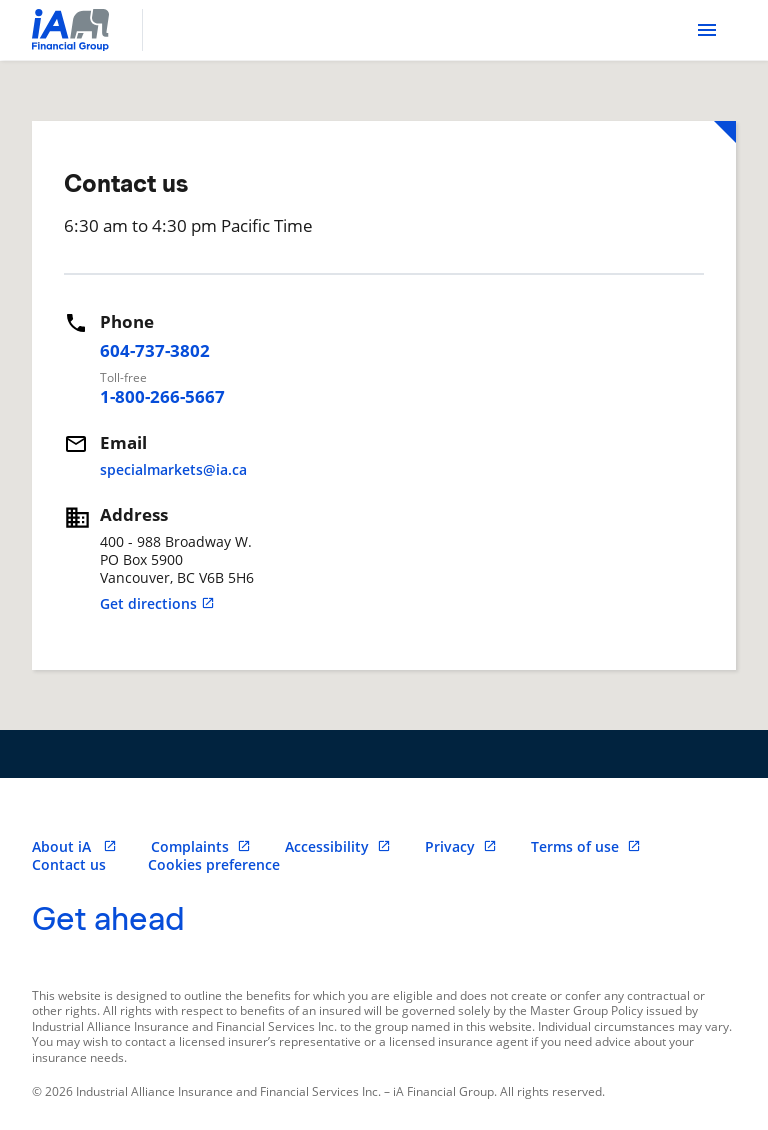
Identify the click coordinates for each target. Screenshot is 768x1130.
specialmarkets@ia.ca (173, 469)
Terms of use (586, 846)
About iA (74, 846)
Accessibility (338, 846)
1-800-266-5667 (162, 396)
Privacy (461, 846)
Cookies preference (214, 864)
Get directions (157, 603)
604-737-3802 (155, 350)
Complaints (201, 846)
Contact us (69, 864)
